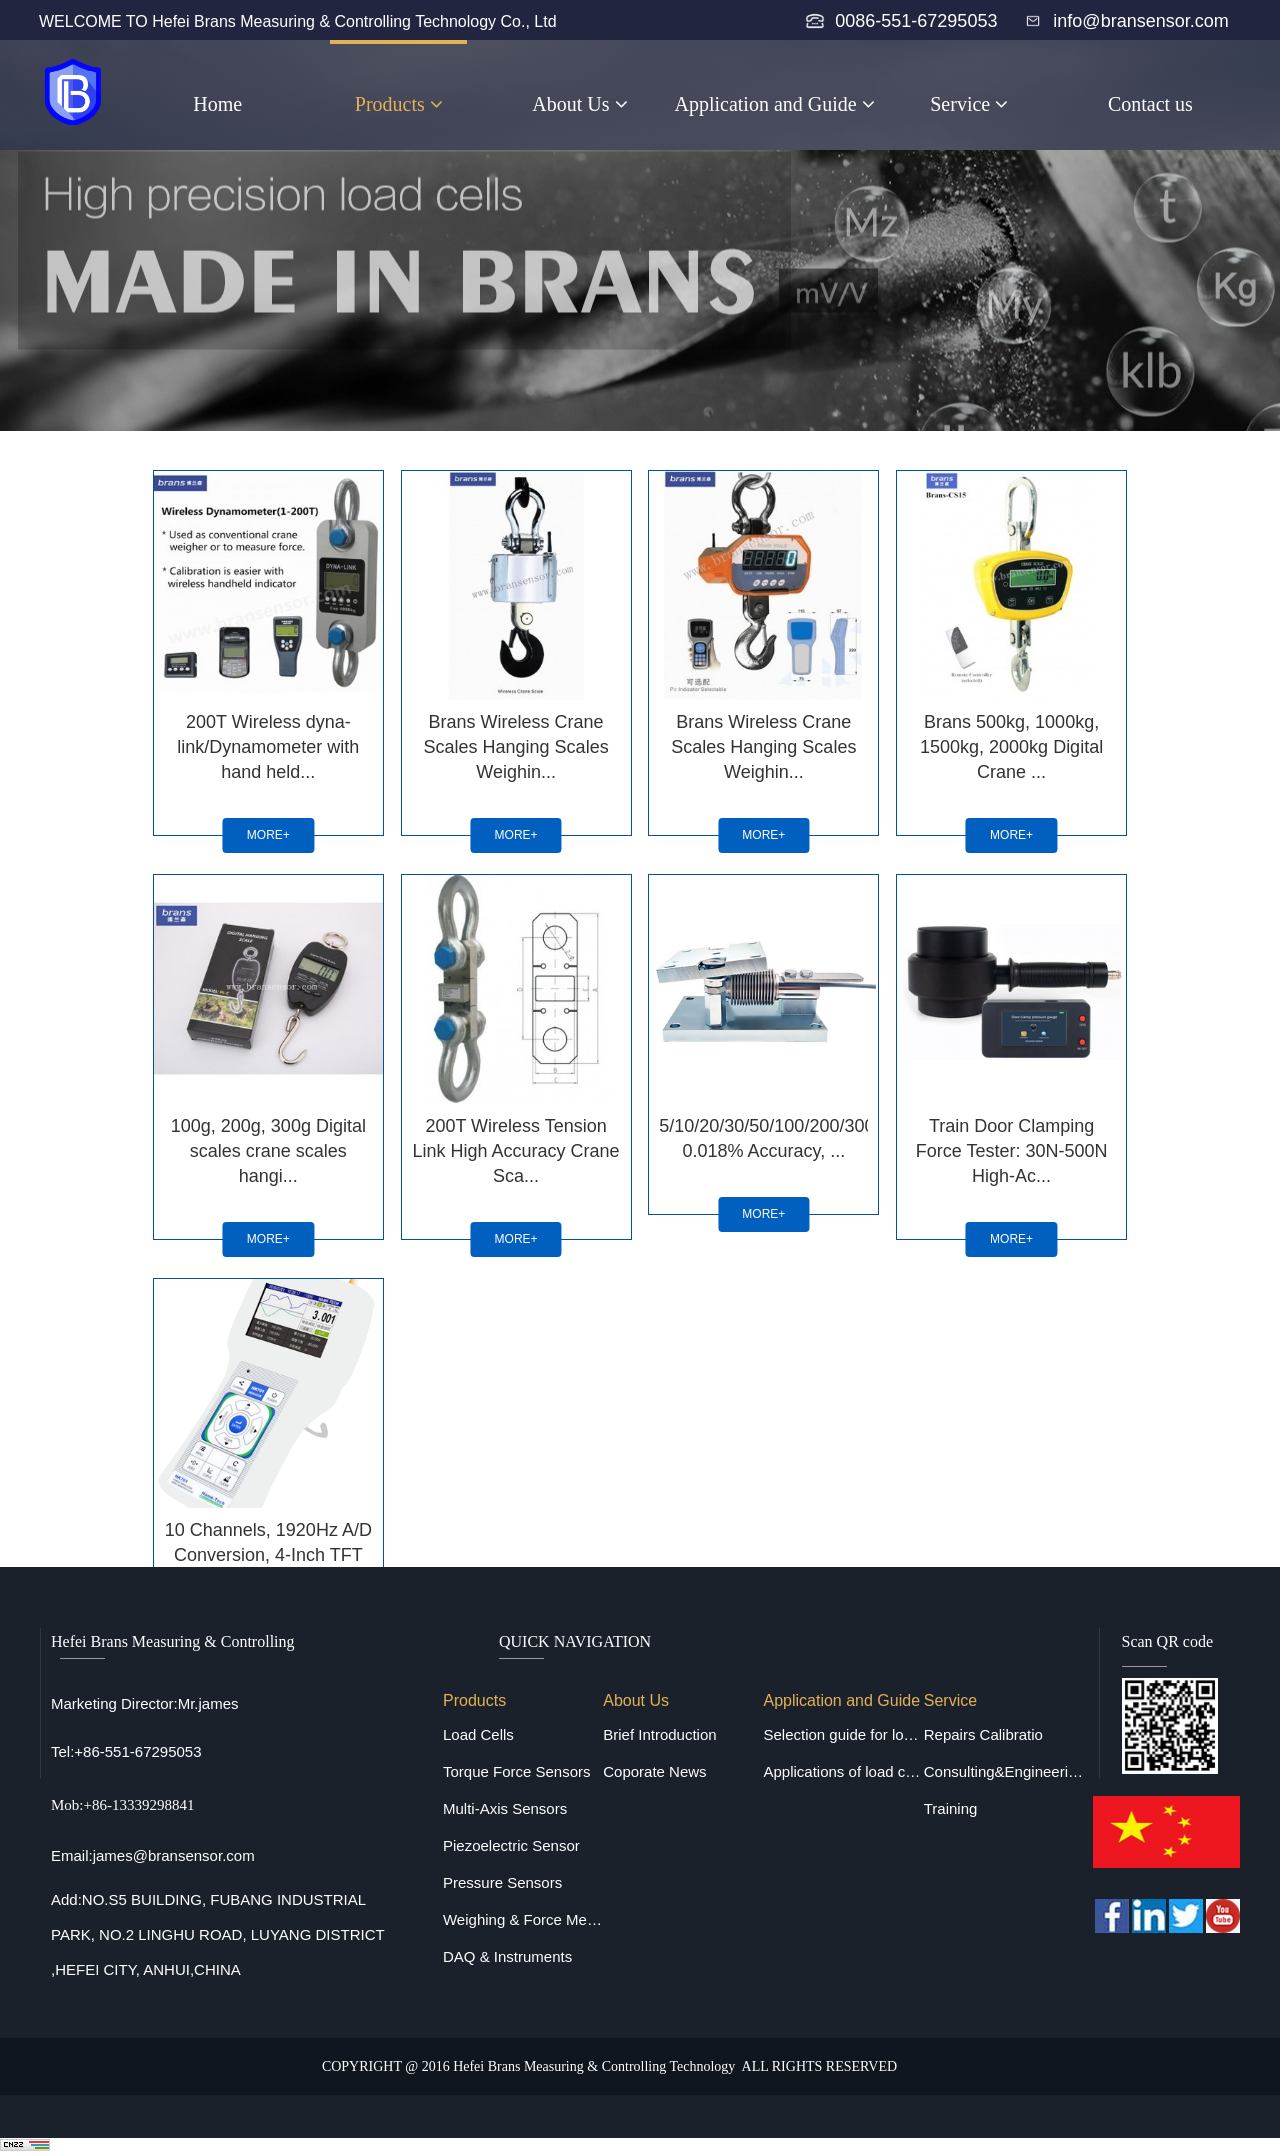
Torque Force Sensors (517, 1771)
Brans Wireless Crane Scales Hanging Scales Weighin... (515, 745)
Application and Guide (775, 104)
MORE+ (267, 833)
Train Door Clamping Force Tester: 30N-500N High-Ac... (1013, 1147)
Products (399, 104)
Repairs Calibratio (983, 1734)
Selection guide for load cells (843, 1734)
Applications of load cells (843, 1771)
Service (969, 104)
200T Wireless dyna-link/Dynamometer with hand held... (267, 745)
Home (217, 104)
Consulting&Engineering (1004, 1771)
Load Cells (478, 1734)
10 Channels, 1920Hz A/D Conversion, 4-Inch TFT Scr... (267, 1549)
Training (951, 1808)
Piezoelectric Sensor (511, 1845)
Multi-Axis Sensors (505, 1808)
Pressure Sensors (502, 1882)
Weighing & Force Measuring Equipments (523, 1919)
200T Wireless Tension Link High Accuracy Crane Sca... (515, 1147)
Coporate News (654, 1771)
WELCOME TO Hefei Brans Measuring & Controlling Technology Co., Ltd (298, 21)
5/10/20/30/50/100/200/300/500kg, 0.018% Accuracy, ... (764, 1134)
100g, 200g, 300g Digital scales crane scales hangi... (267, 1147)
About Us (579, 104)
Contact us (1150, 104)
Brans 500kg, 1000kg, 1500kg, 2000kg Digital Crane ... (1012, 745)
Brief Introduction (659, 1734)
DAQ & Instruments (507, 1956)
